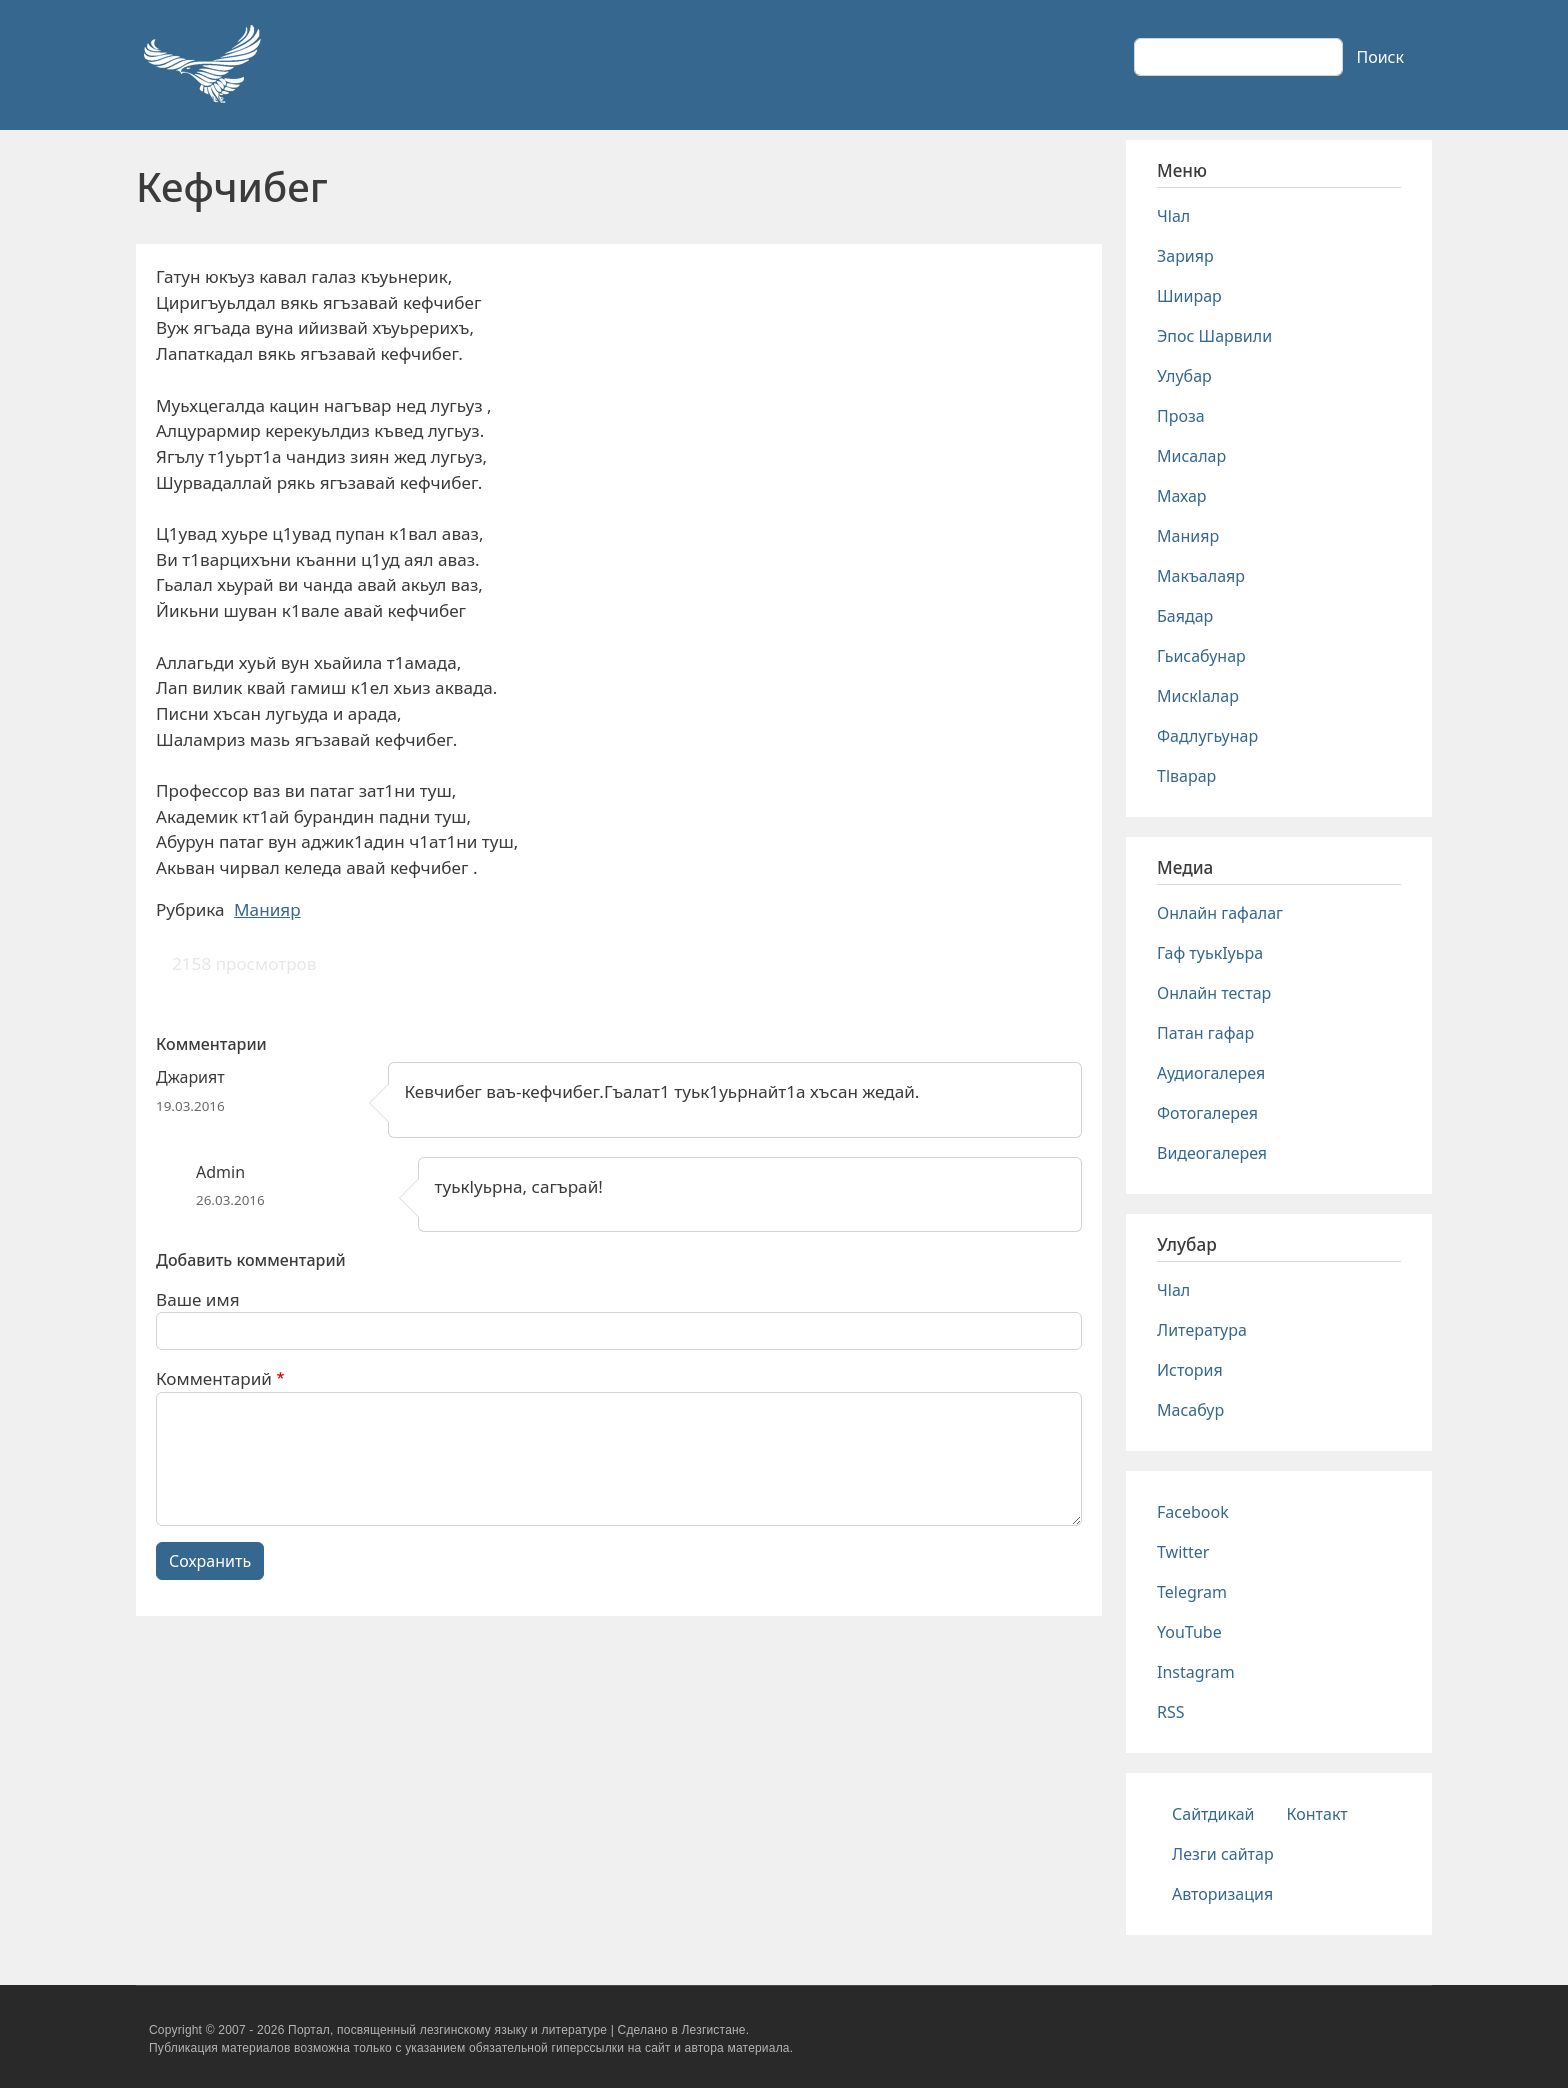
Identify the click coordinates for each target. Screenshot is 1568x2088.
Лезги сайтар (1223, 1854)
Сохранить (210, 1561)
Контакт (1317, 1814)
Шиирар (1189, 296)
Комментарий (214, 1378)
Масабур (1190, 1410)
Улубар (1184, 376)
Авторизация (1222, 1894)
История (1190, 1370)
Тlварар (1186, 776)
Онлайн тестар (1214, 993)
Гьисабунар (1201, 656)
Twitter (1183, 1552)
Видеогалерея (1212, 1153)
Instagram (1196, 1672)
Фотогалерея (1207, 1113)
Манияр (267, 909)
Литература (1202, 1330)
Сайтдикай (1213, 1814)
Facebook (1193, 1512)
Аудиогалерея (1211, 1073)
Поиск (1380, 57)
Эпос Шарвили (1214, 336)
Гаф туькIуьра (1210, 953)
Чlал (1173, 216)
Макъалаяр (1201, 576)
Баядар (1185, 616)
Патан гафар (1205, 1033)
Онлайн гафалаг (1220, 913)
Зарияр (1185, 256)
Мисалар (1191, 456)
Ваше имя (198, 1299)
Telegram (1192, 1592)
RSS (1171, 1712)
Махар (1182, 496)
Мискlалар (1198, 696)
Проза (1181, 416)
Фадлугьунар (1207, 736)
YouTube (1189, 1632)
